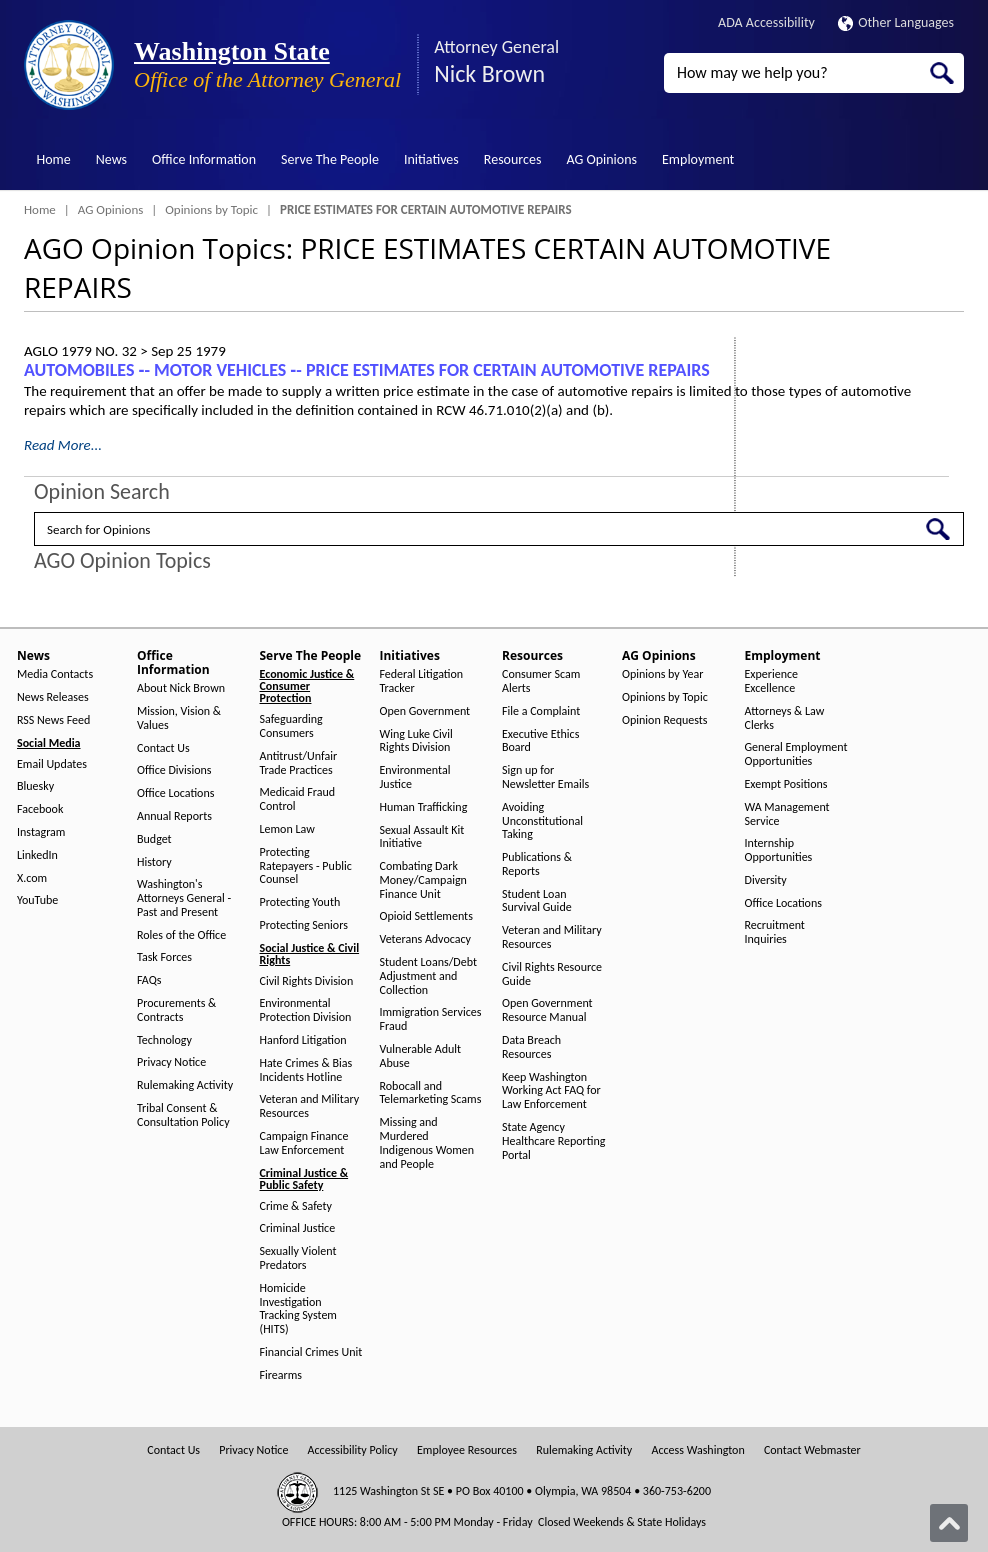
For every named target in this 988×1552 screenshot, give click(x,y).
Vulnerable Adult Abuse (421, 1056)
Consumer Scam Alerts (541, 681)
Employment (698, 159)
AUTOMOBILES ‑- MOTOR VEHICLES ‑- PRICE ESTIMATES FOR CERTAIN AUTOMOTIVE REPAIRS (367, 370)
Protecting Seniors (304, 925)
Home (54, 159)
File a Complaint (541, 711)
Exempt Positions (786, 784)
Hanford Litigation (303, 1040)
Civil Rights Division (307, 981)
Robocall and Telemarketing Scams (431, 1093)
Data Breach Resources (531, 1047)
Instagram (41, 832)
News (111, 159)
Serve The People (330, 159)
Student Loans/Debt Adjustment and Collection (428, 976)
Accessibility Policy (353, 1450)
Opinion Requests (665, 720)
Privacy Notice (171, 1062)
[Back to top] (949, 1523)
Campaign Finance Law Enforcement (304, 1143)
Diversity (766, 880)
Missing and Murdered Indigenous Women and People (427, 1143)
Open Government (425, 711)
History (154, 862)
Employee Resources (467, 1450)
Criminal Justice (298, 1228)
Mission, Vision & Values (179, 718)
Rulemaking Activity (185, 1085)
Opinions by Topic (211, 209)
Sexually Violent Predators (298, 1258)
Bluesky (35, 786)
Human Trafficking (424, 807)
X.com (32, 878)
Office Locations (175, 793)
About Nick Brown (181, 688)
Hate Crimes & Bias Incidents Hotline (306, 1070)
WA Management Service (787, 814)
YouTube (37, 900)
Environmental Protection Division (306, 1010)
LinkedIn (37, 855)
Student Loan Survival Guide (537, 901)
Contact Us (163, 748)
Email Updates (52, 764)
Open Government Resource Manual (547, 1010)
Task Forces (164, 957)
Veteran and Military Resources (310, 1106)
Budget (154, 839)
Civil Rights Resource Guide (552, 974)
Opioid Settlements (426, 916)
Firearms (281, 1375)
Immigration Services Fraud (431, 1019)
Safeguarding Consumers (291, 726)
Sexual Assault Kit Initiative (422, 837)
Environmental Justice (415, 777)
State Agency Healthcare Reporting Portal (553, 1141)
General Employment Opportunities (796, 754)
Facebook (40, 809)
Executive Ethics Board (540, 741)
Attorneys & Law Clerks (785, 718)
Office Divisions (174, 770)
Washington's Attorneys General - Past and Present (184, 898)
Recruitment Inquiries (775, 932)
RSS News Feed (53, 720)
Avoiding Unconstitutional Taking (542, 821)
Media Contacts (55, 674)
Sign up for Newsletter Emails (545, 777)
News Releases (53, 697)
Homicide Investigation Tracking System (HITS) (298, 1309)
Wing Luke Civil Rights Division (416, 741)
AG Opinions (601, 159)
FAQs (149, 980)
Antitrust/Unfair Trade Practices (299, 763)
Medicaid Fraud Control (298, 799)
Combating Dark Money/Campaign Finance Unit (423, 880)
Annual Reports (174, 816)
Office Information (204, 159)
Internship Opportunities (779, 850)
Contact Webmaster (812, 1450)
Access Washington (697, 1450)
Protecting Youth (300, 902)
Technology (164, 1040)
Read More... (63, 445)
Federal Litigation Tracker (422, 681)
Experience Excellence (772, 681)
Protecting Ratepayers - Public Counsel (306, 866)
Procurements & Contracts (176, 1010)
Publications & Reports (537, 864)
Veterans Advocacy (426, 939)
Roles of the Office (181, 935)
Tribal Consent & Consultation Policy (183, 1115)
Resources (513, 159)
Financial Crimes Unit (311, 1352)
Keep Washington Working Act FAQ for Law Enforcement (551, 1091)
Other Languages (896, 22)
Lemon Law (287, 829)
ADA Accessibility (766, 22)
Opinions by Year (662, 674)
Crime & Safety (296, 1206)
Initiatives (431, 159)
